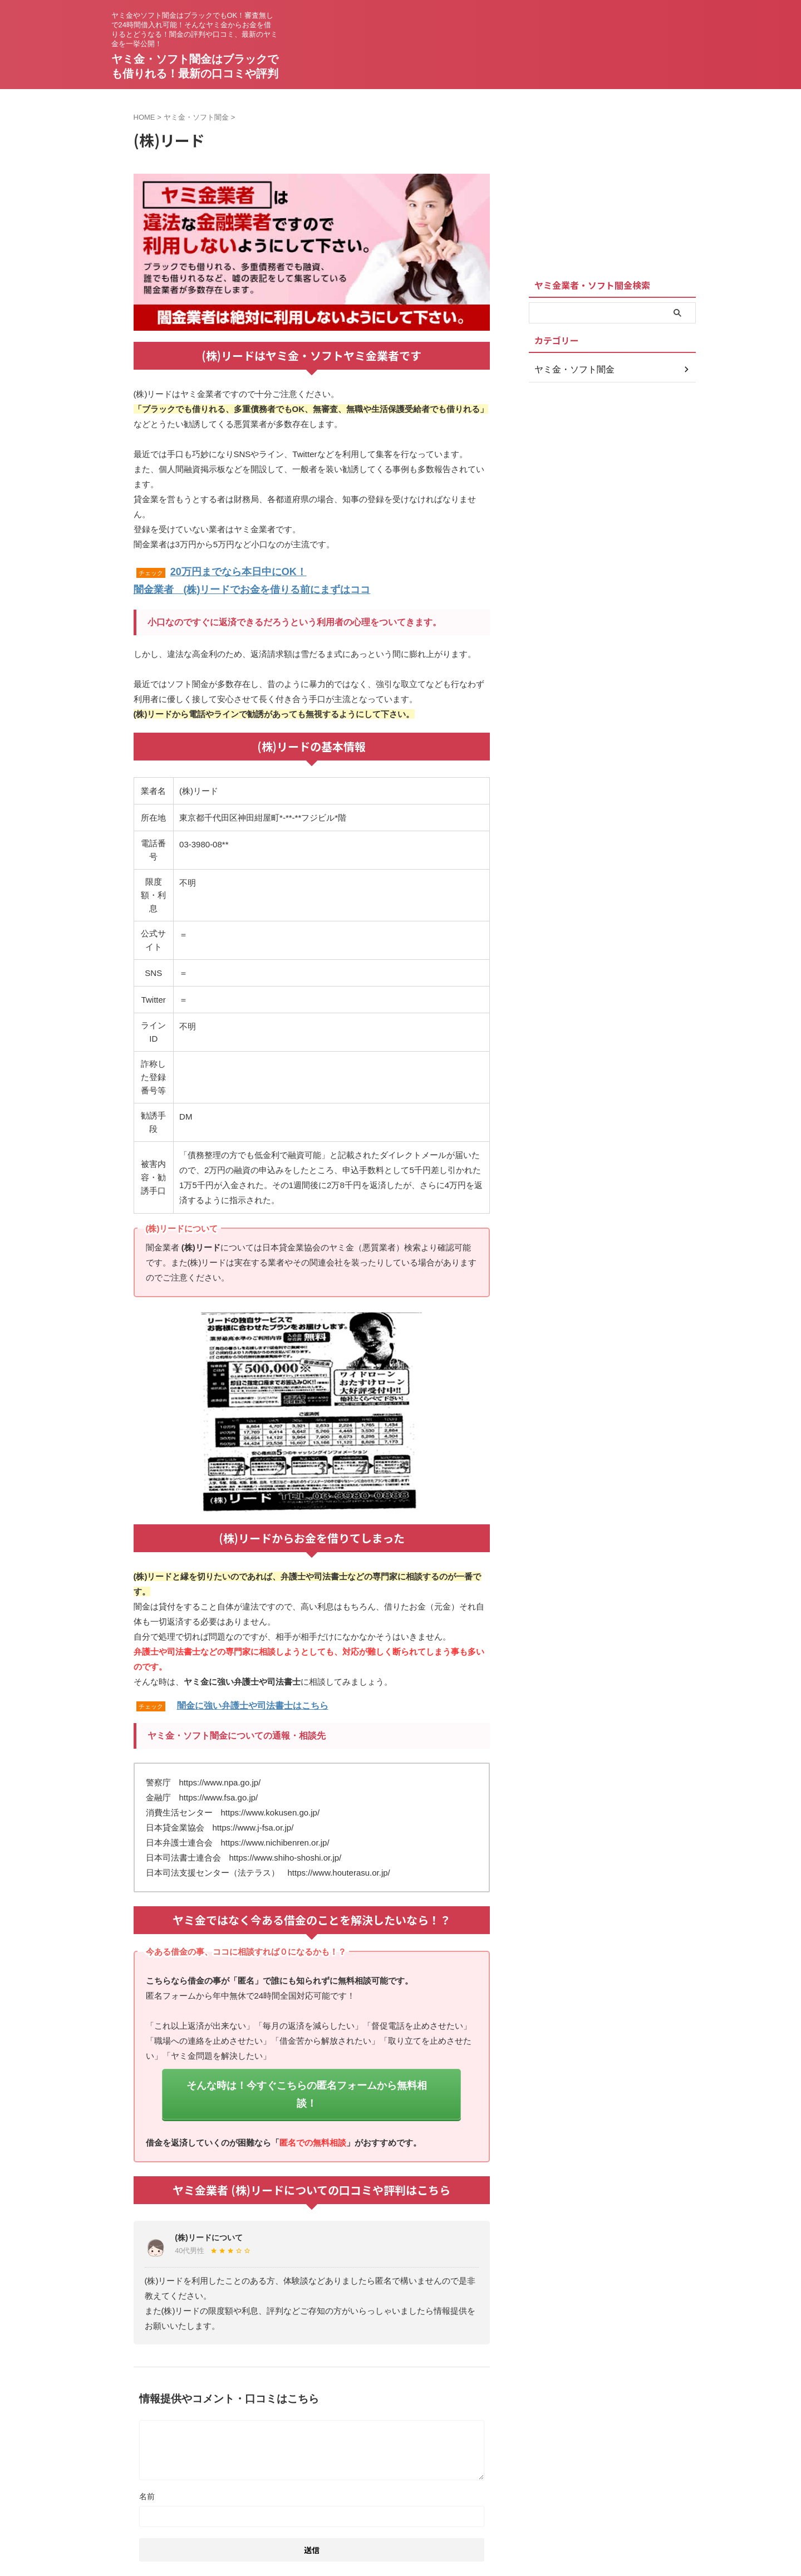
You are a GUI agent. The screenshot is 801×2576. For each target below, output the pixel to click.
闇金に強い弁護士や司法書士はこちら (252, 1701)
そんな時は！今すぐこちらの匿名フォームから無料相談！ (306, 2078)
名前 (147, 2469)
